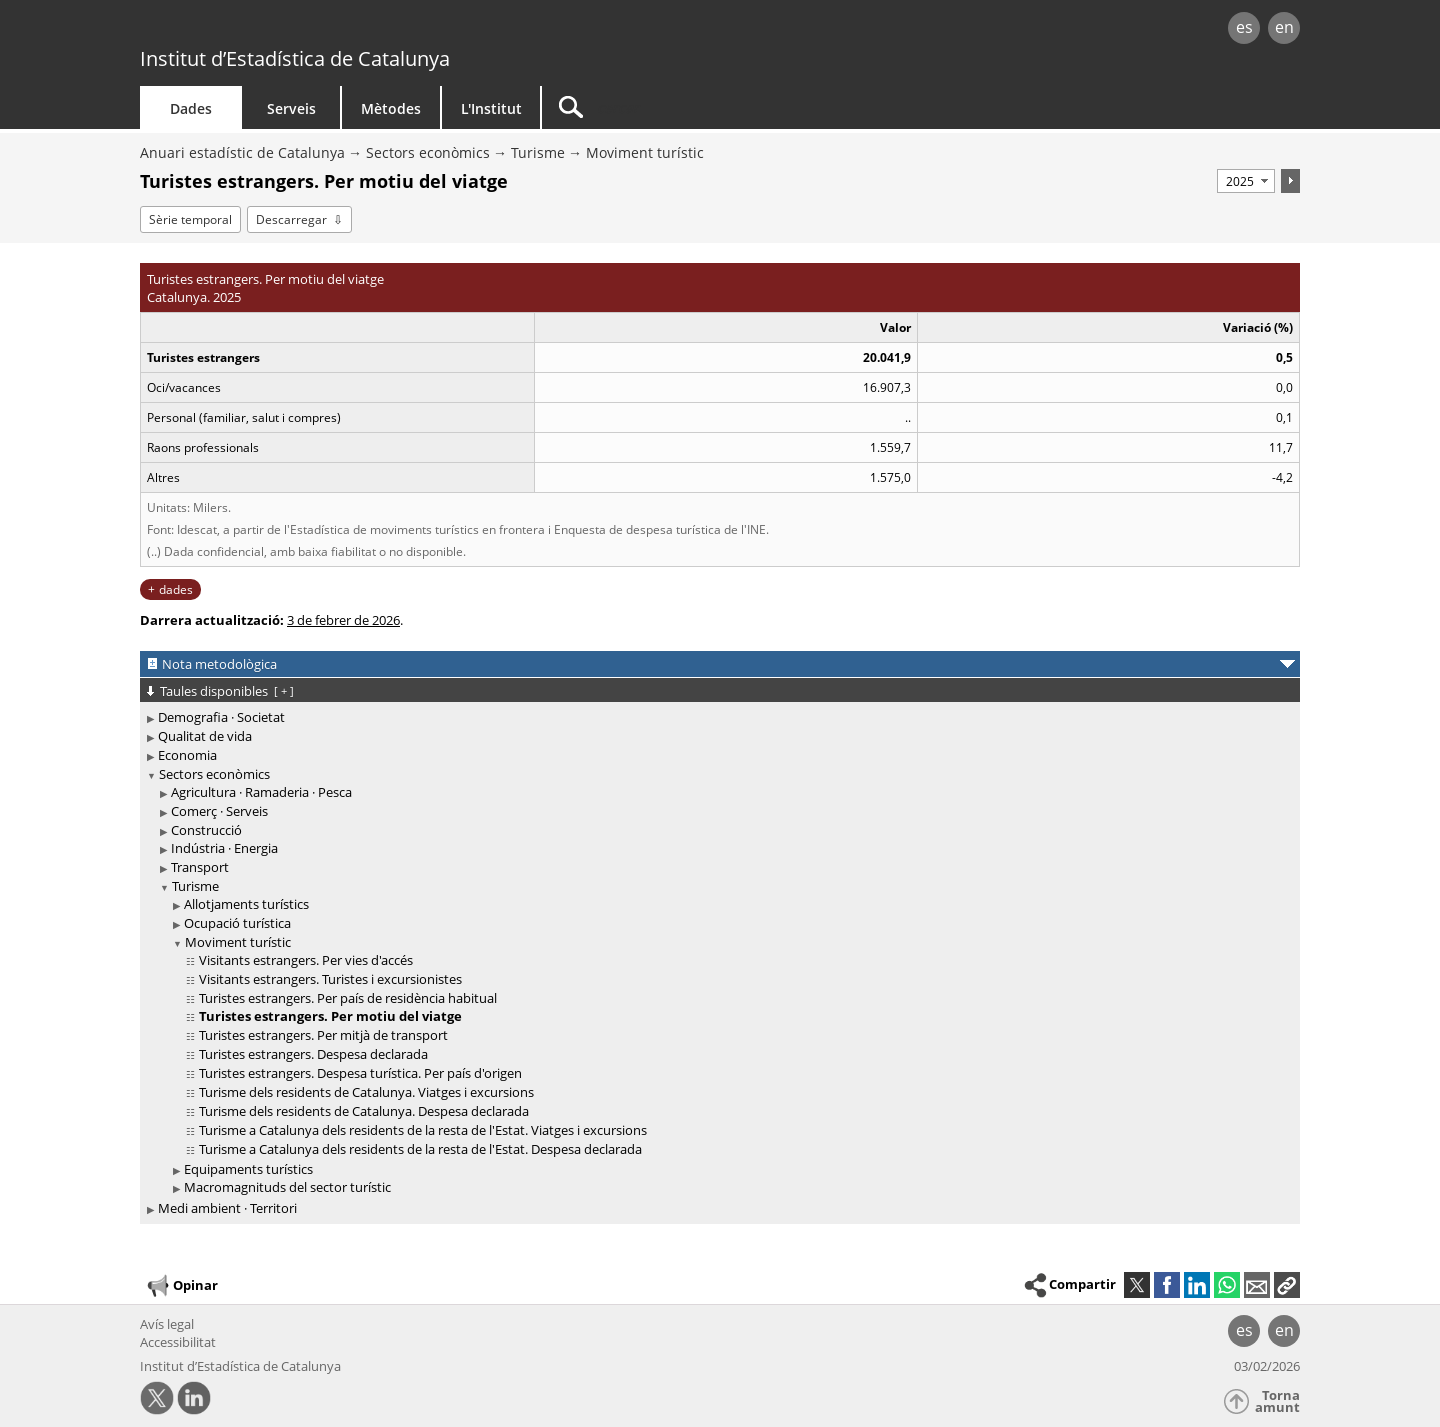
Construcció (206, 830)
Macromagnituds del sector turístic (287, 1187)
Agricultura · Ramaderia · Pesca (261, 792)
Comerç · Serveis (219, 811)
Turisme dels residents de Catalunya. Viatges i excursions (366, 1092)
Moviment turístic (645, 152)
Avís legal (167, 1324)
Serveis (291, 108)
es (1244, 27)
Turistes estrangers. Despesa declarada (313, 1054)
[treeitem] (716, 717)
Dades (191, 108)
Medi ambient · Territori (227, 1208)
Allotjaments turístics (246, 904)
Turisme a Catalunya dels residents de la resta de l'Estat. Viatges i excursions (423, 1130)
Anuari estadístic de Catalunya (242, 152)
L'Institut (491, 108)
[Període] (1246, 181)
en (1284, 27)
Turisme (538, 152)
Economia (187, 755)
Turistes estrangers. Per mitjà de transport (323, 1035)
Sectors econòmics (428, 152)
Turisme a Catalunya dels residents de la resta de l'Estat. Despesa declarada (420, 1149)
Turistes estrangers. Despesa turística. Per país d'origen (360, 1073)
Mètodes (391, 108)
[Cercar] (712, 107)
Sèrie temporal (190, 219)
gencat (372, 29)
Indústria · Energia (224, 848)
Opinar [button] (181, 1286)
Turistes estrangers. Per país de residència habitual (348, 998)
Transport (200, 867)
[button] (1287, 1285)
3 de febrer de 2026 (343, 620)
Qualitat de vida (205, 736)
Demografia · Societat (221, 717)
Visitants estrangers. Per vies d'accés (306, 960)
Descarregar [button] (291, 219)
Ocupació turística (237, 923)
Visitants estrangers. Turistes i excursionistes (330, 979)
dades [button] (176, 589)
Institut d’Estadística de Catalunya (295, 58)
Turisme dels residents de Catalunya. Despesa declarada (364, 1111)
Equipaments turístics (248, 1169)
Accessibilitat (178, 1342)
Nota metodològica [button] (219, 664)
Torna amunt (1277, 1401)
